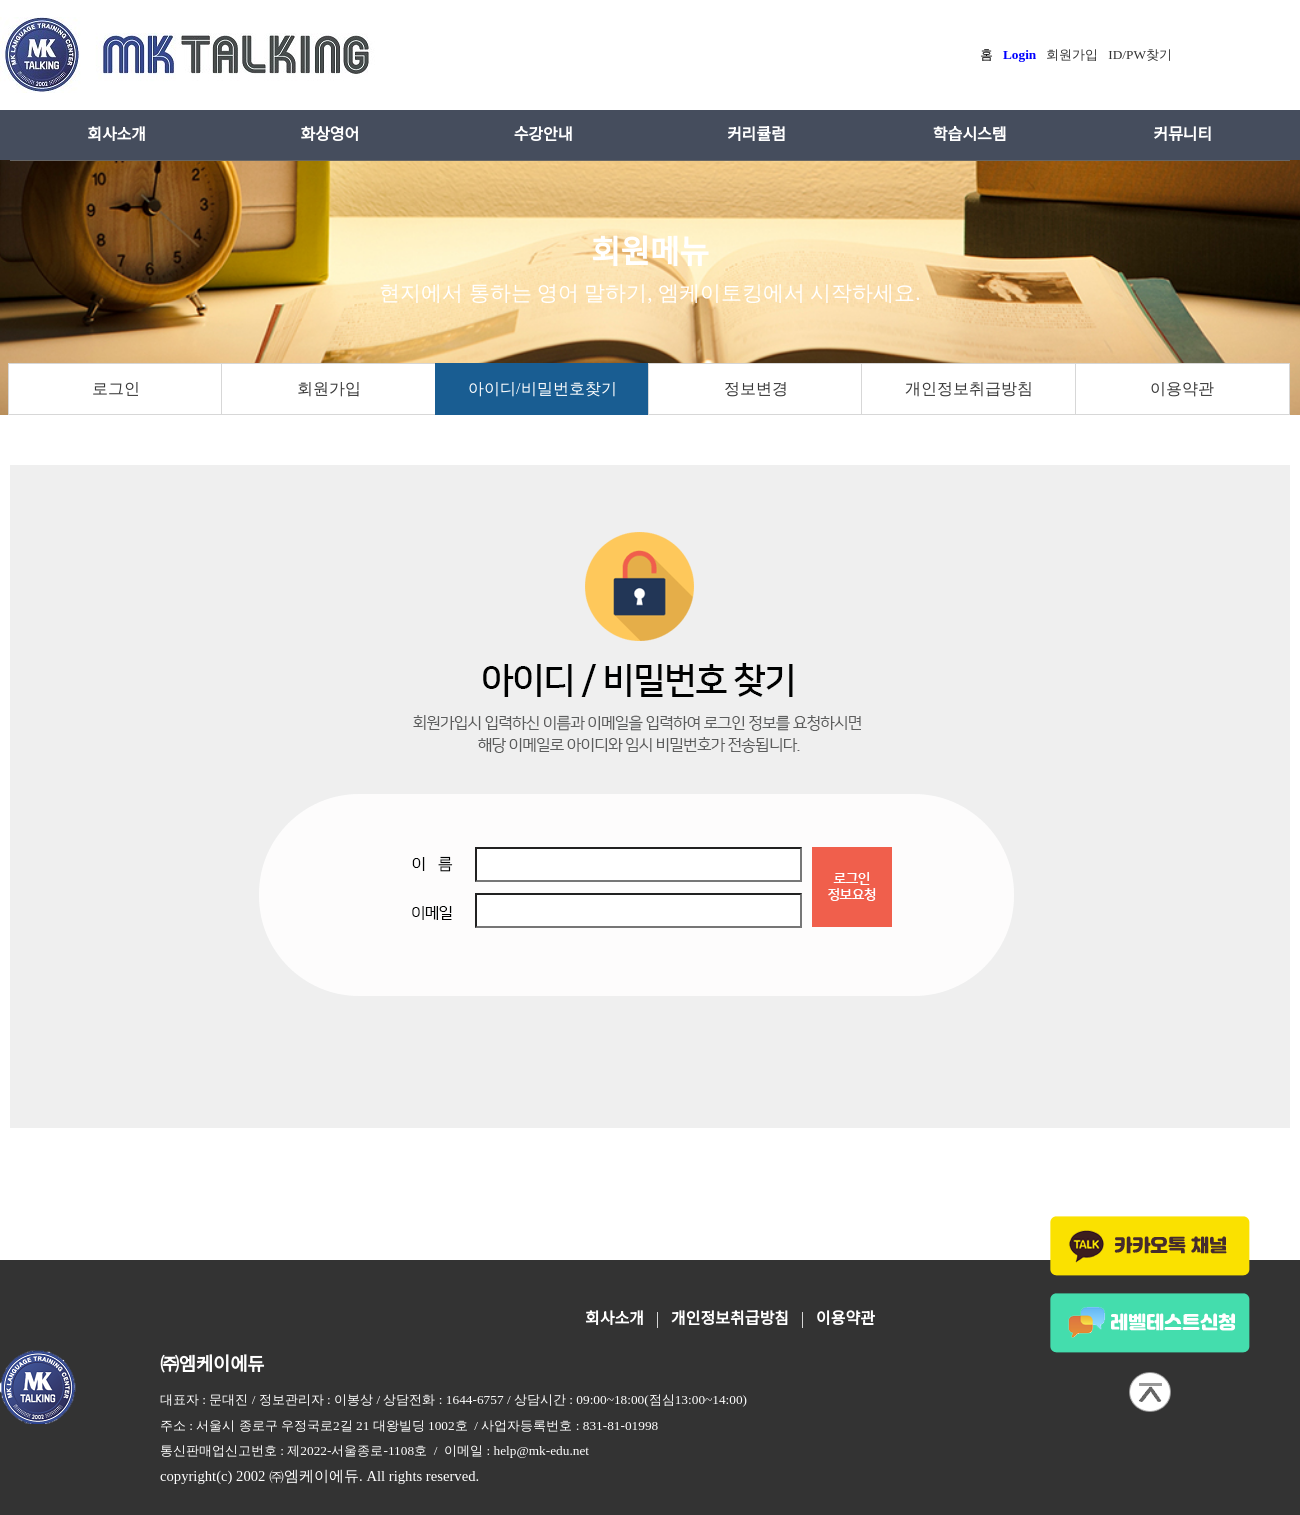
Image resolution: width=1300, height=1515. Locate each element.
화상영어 (329, 134)
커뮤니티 (1182, 134)
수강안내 (543, 134)
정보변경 (756, 388)
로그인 (116, 388)
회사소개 (116, 134)
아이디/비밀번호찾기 (542, 388)
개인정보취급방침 (969, 388)
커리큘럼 (756, 134)
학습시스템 (970, 134)
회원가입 (329, 388)
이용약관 (1182, 388)
